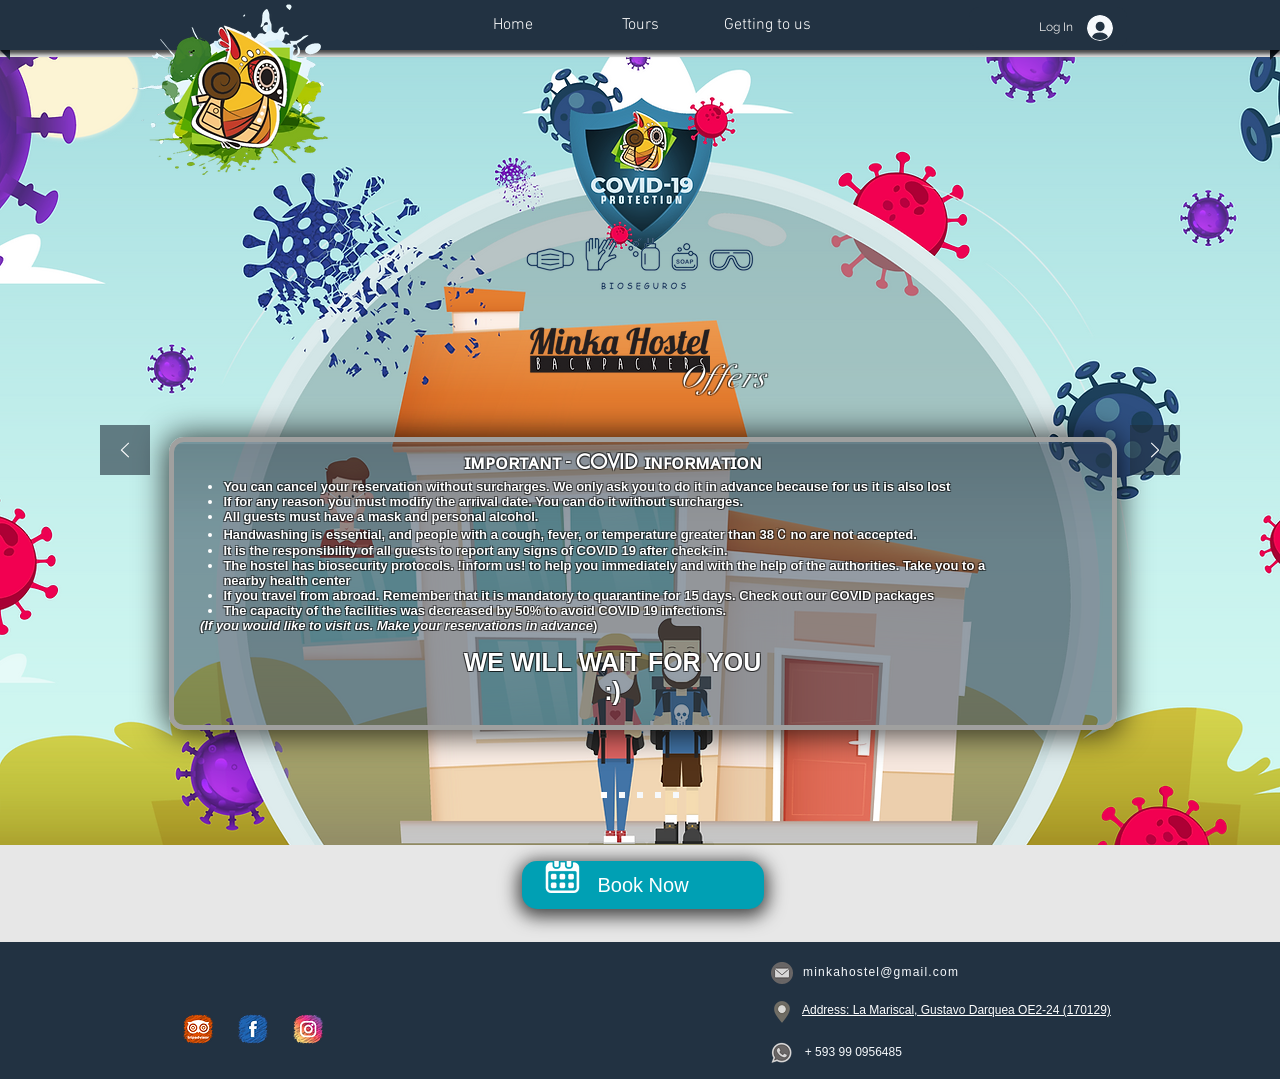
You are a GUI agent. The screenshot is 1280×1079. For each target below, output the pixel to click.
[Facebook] (253, 1029)
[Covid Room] (658, 795)
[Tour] (676, 795)
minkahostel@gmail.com (881, 972)
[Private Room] (640, 795)
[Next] (1155, 451)
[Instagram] (308, 1029)
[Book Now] (643, 885)
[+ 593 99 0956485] (855, 1052)
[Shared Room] (622, 795)
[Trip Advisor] (198, 1029)
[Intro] (604, 795)
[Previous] (125, 451)
